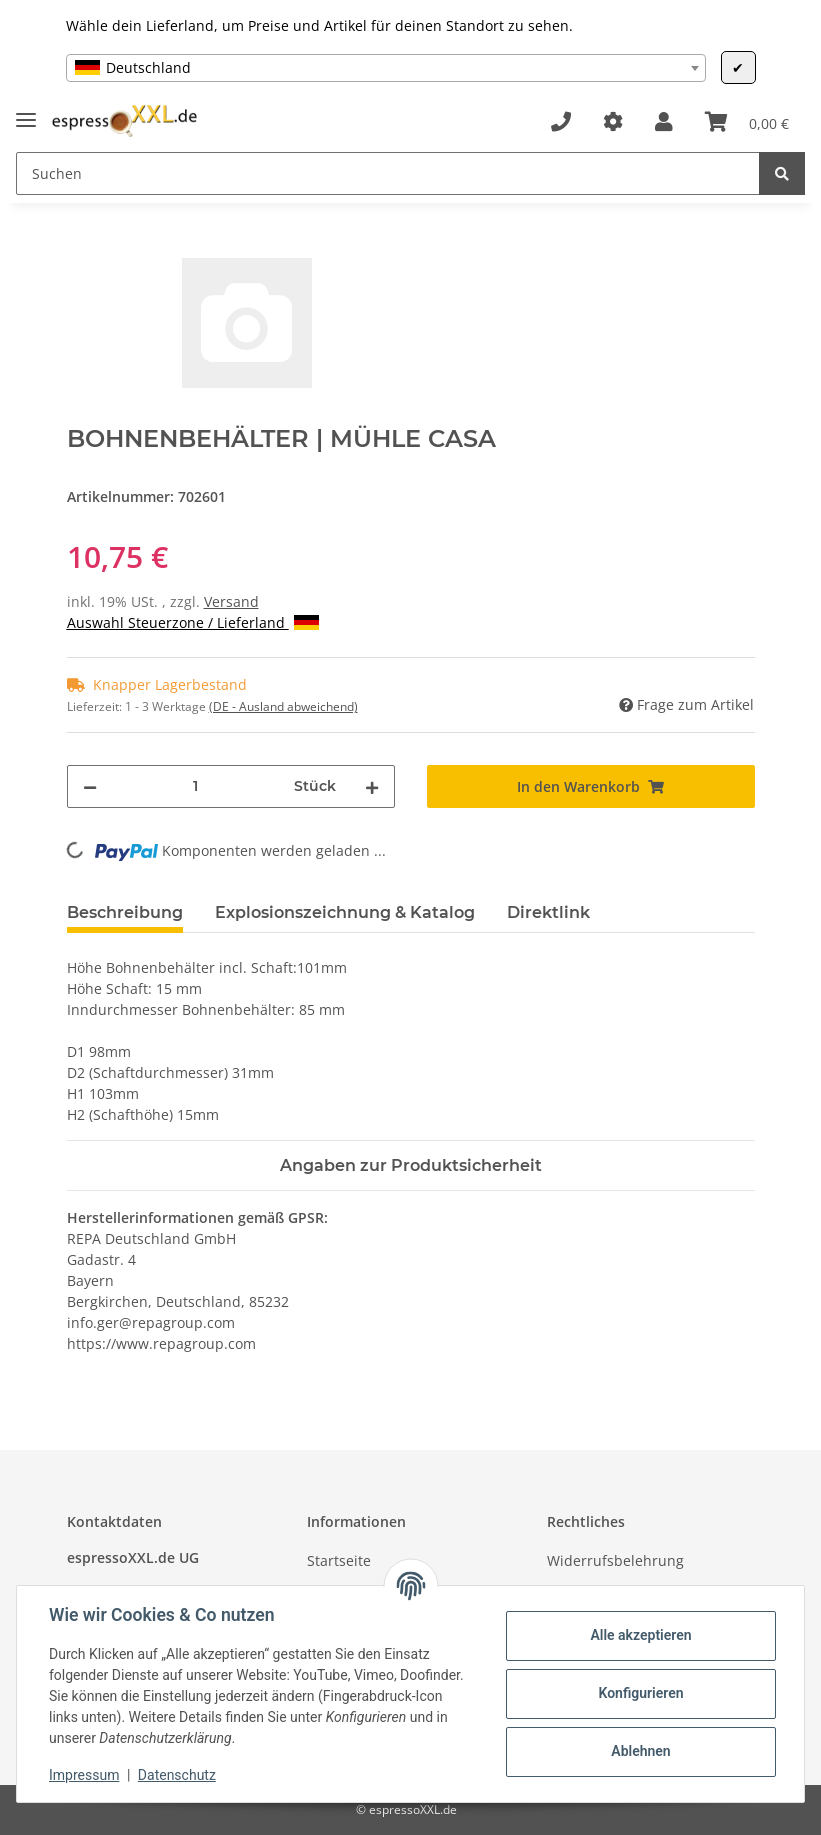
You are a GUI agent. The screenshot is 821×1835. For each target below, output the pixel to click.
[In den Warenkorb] (83, 247)
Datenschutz (177, 1775)
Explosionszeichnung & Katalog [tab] (345, 912)
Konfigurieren (640, 1693)
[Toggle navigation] (26, 111)
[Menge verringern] (90, 786)
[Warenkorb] (747, 122)
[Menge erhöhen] (372, 786)
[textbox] (386, 68)
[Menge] (195, 786)
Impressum (84, 1775)
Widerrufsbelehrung (615, 1560)
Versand (231, 601)
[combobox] (386, 68)
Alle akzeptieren (640, 1635)
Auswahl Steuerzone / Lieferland (193, 622)
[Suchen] (388, 173)
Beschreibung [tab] (125, 912)
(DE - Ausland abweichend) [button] (283, 706)
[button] (664, 122)
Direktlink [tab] (548, 912)
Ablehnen (640, 1751)
